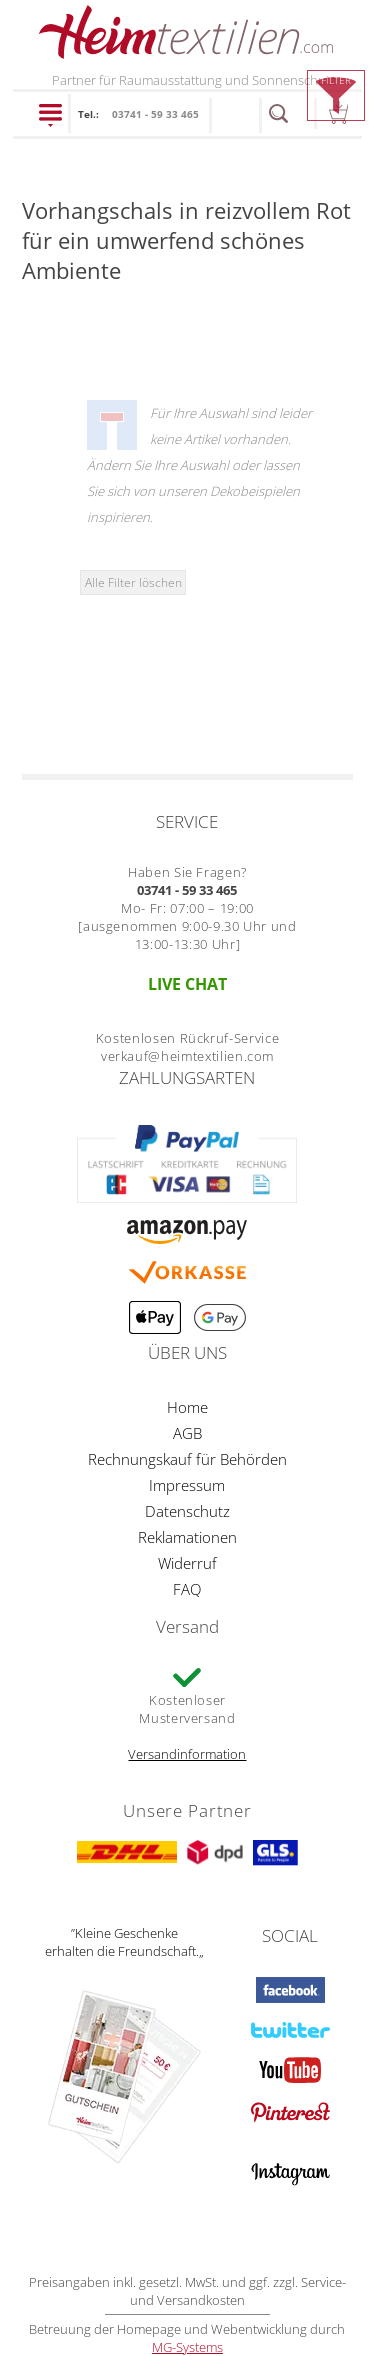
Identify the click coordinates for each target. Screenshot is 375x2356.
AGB (187, 1433)
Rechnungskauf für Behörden (187, 1459)
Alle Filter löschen (133, 582)
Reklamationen (187, 1537)
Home (187, 1407)
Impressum (187, 1485)
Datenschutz (187, 1511)
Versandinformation (187, 1754)
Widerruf (187, 1563)
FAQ (187, 1589)
